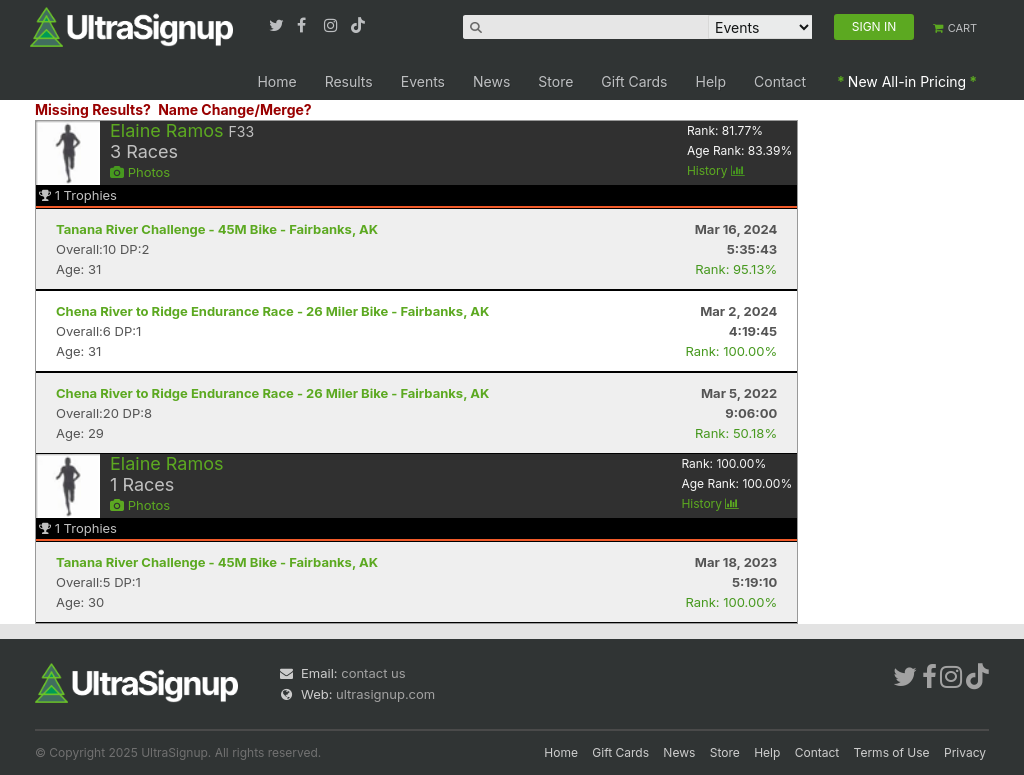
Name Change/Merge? (235, 109)
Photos (140, 172)
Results (349, 81)
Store (555, 81)
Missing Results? (93, 109)
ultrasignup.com (385, 694)
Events (423, 81)
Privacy (965, 752)
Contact (780, 81)
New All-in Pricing (907, 81)
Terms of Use (892, 752)
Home (276, 81)
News (491, 81)
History (716, 170)
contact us (373, 673)
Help (711, 81)
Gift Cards (634, 81)
